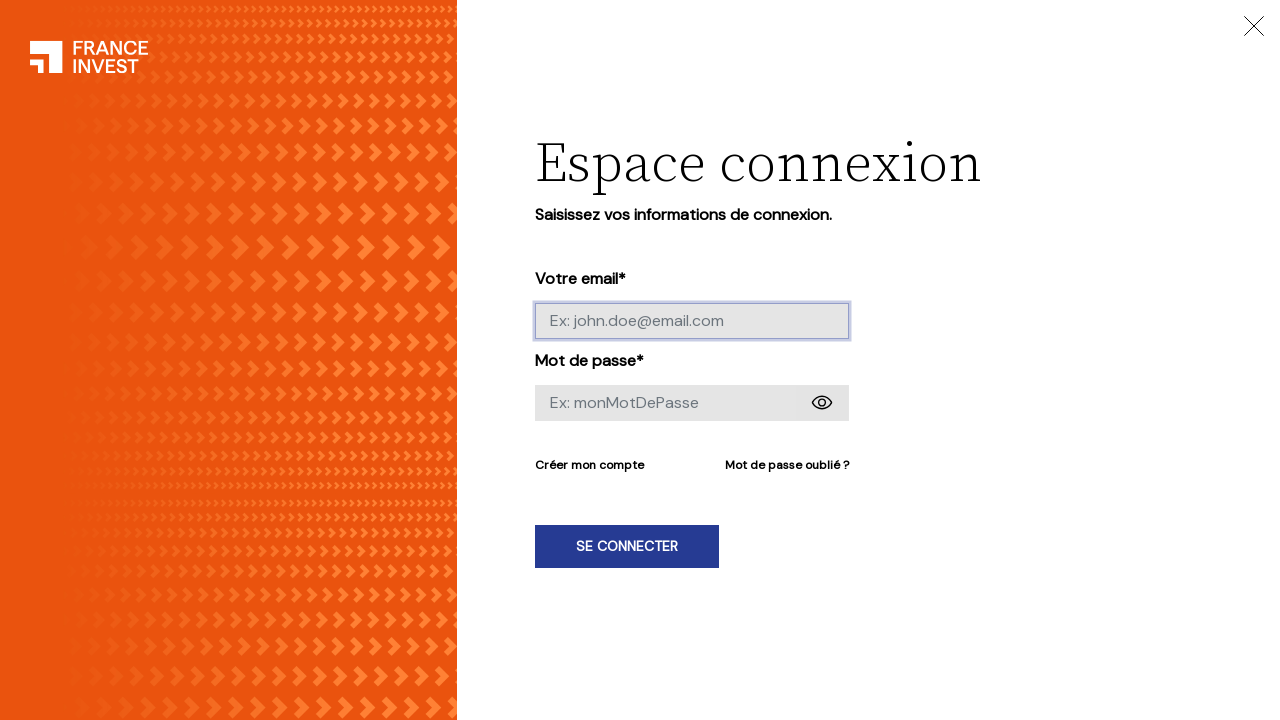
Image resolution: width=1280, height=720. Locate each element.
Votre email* (580, 278)
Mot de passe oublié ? (787, 465)
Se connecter (627, 546)
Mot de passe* (589, 360)
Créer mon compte (589, 465)
